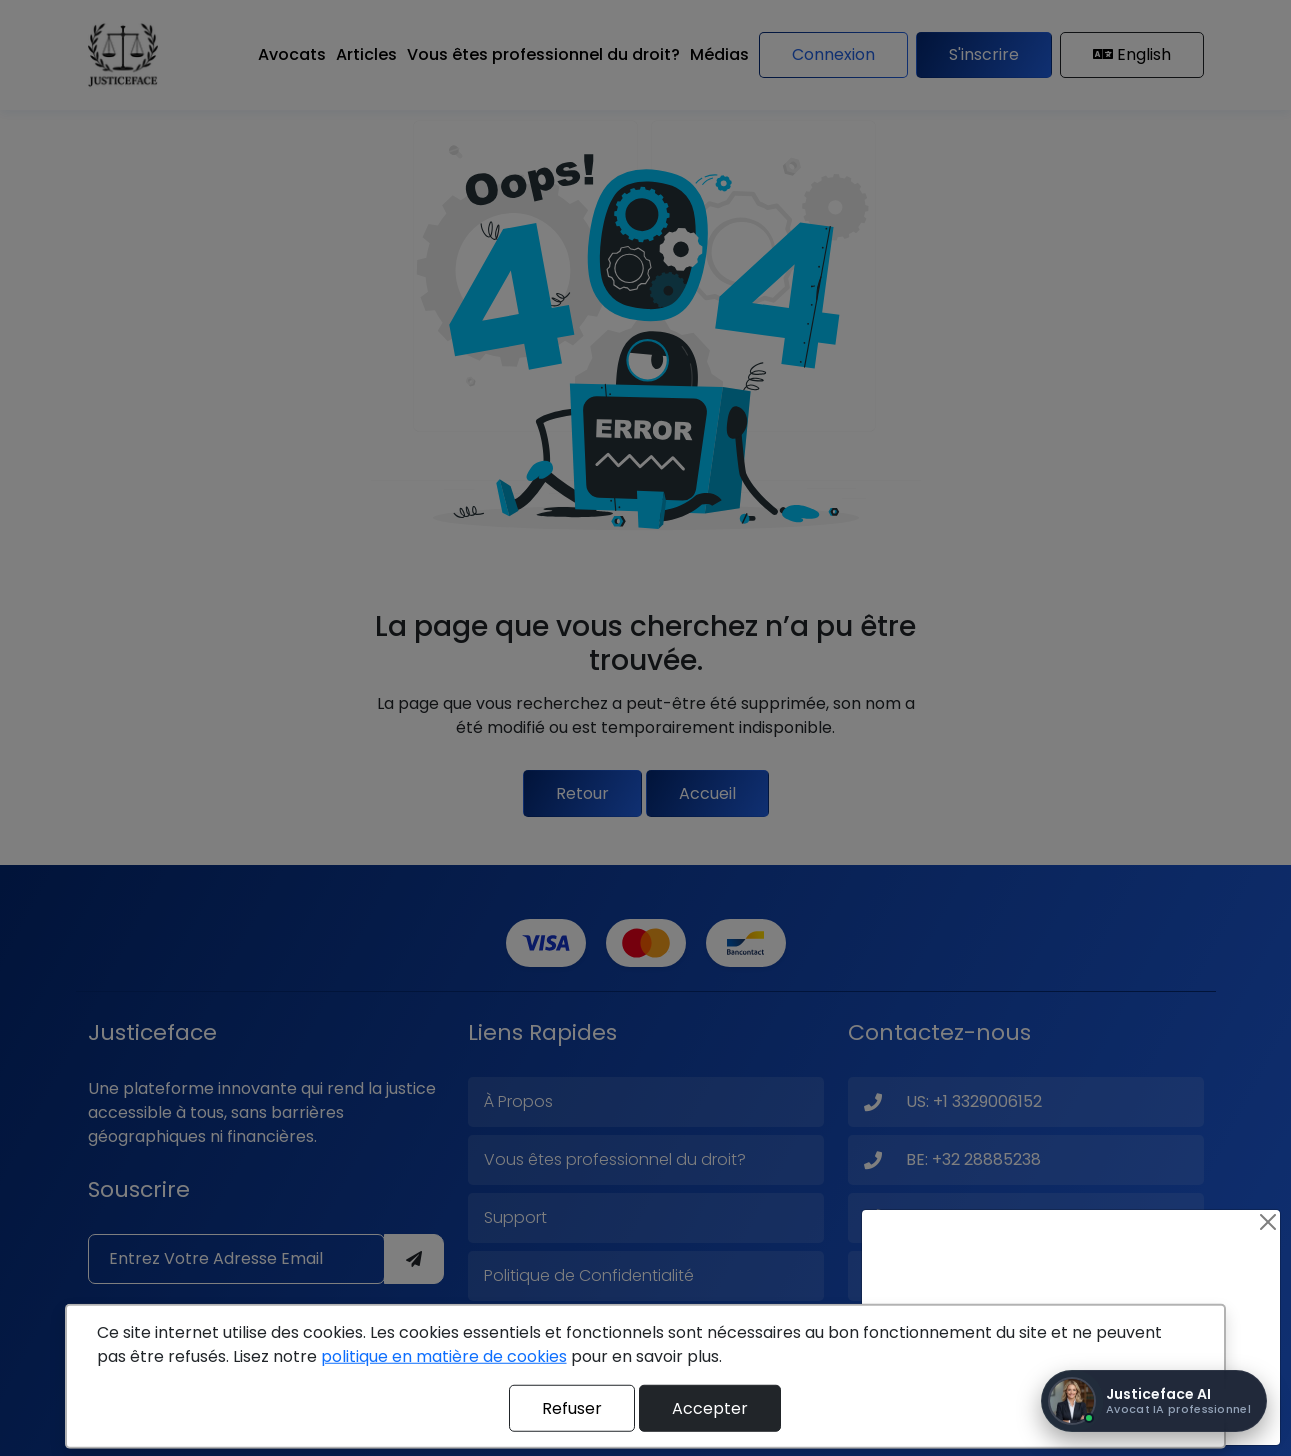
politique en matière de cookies (444, 1356)
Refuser (572, 1407)
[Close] (1268, 1222)
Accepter (710, 1407)
